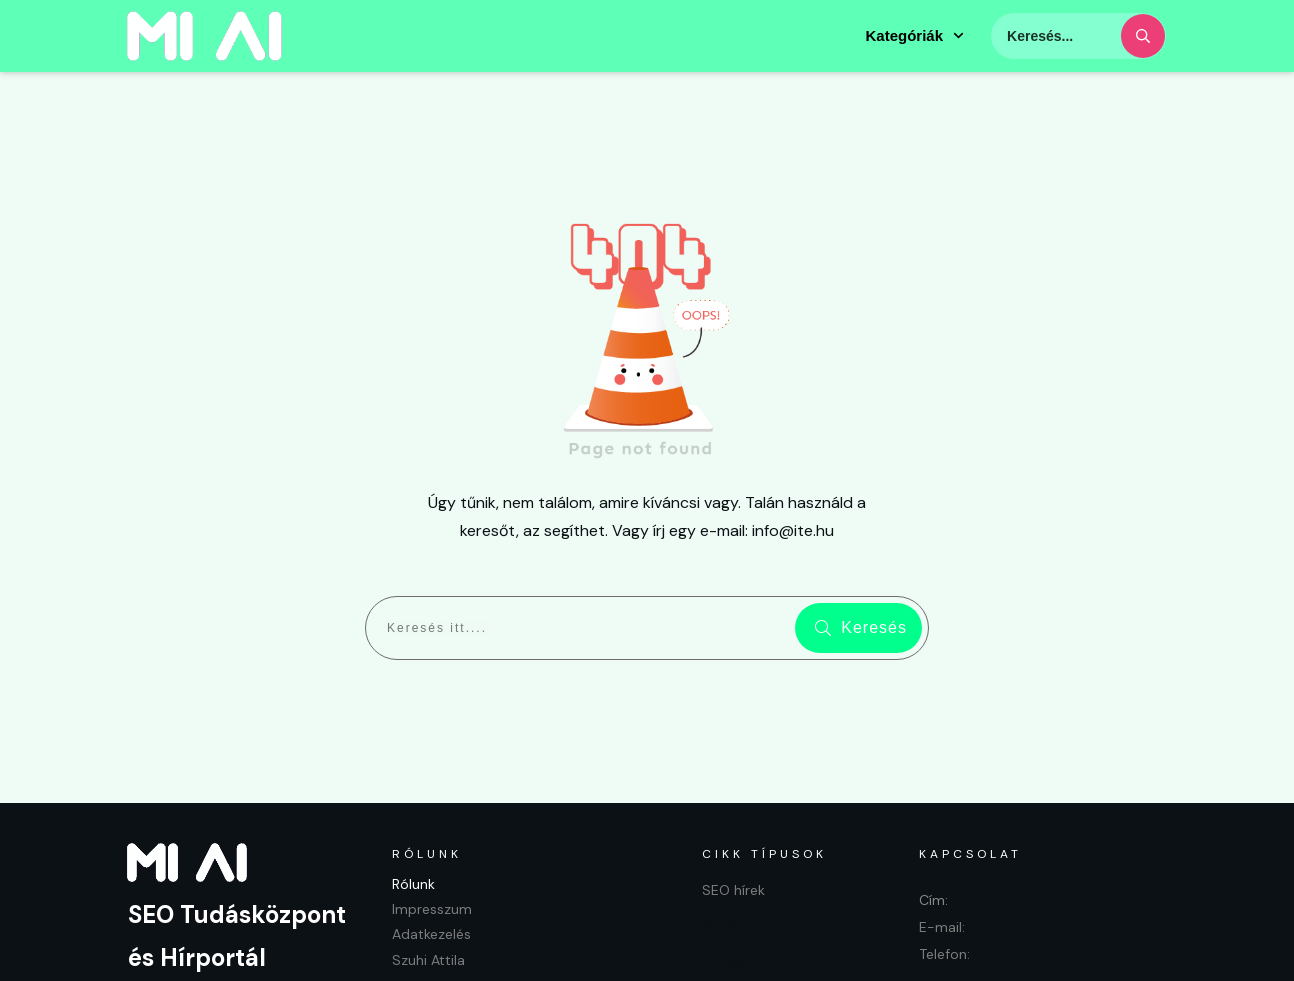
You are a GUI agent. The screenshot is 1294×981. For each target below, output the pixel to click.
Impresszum (432, 823)
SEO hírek (733, 803)
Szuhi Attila (428, 873)
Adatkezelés (431, 848)
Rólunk (413, 797)
